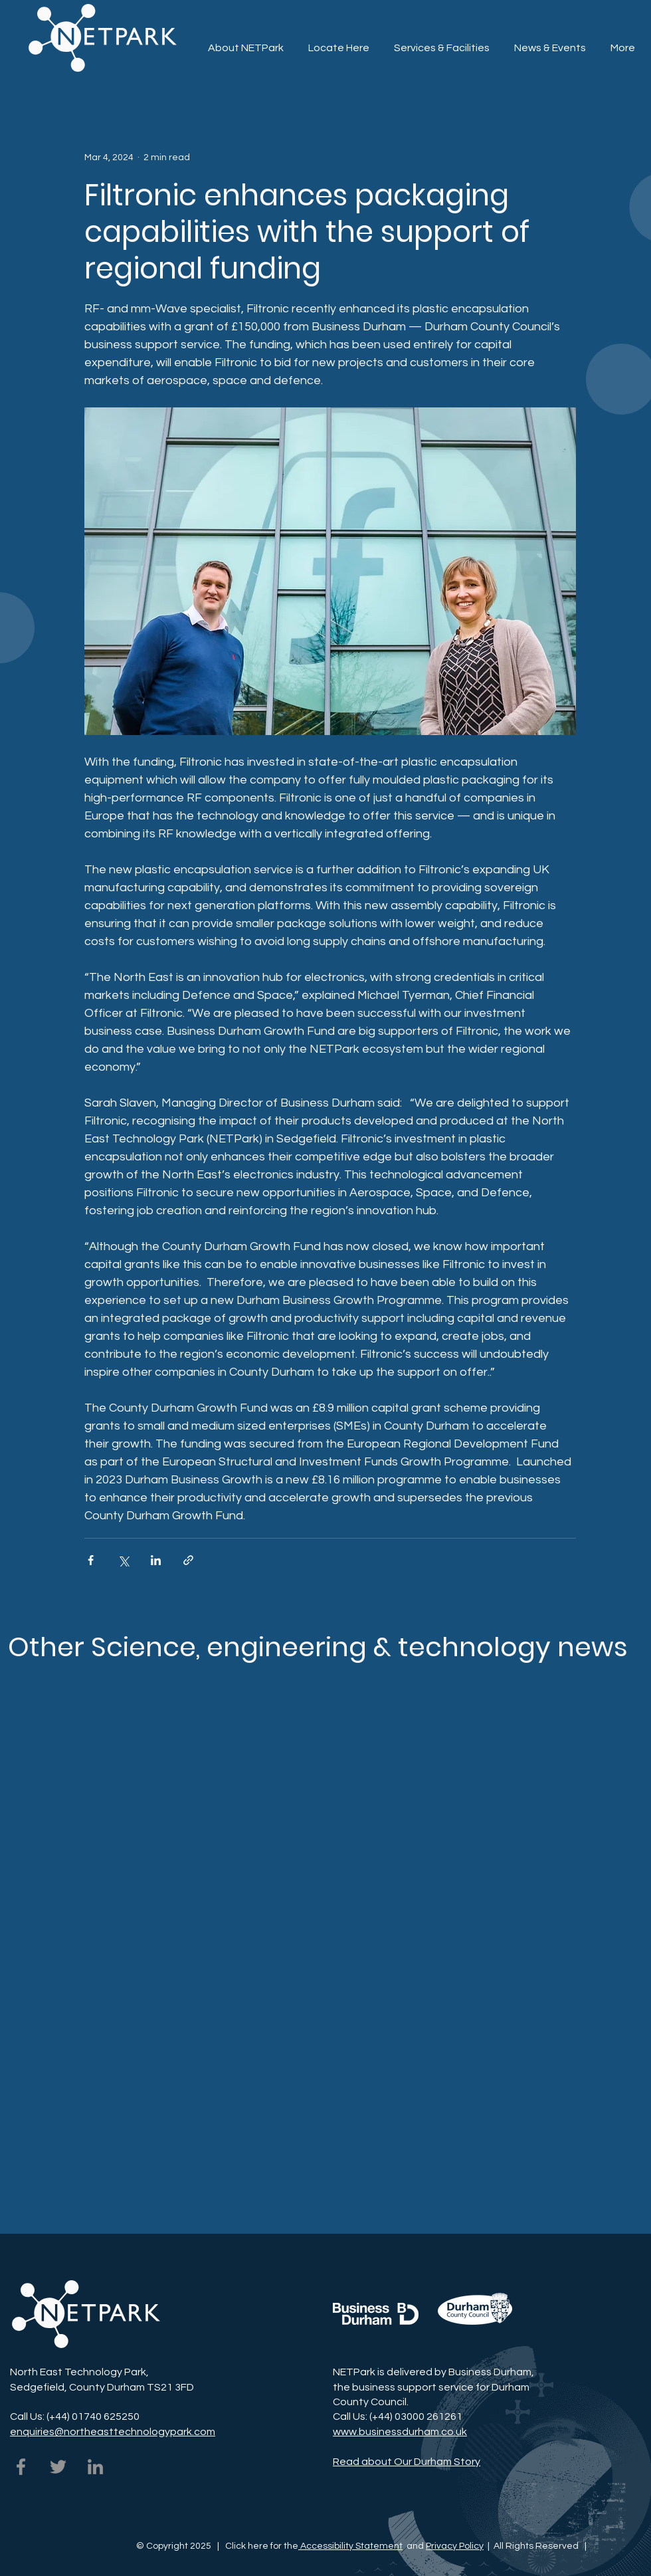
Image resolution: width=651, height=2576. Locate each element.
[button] (441, 41)
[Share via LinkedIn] (155, 1560)
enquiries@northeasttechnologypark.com (112, 2431)
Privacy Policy (455, 2546)
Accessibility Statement (350, 2546)
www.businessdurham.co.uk (400, 2431)
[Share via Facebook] (90, 1560)
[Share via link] (188, 1560)
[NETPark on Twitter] (58, 2467)
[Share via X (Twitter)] (123, 1560)
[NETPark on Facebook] (21, 2467)
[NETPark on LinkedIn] (95, 2467)
